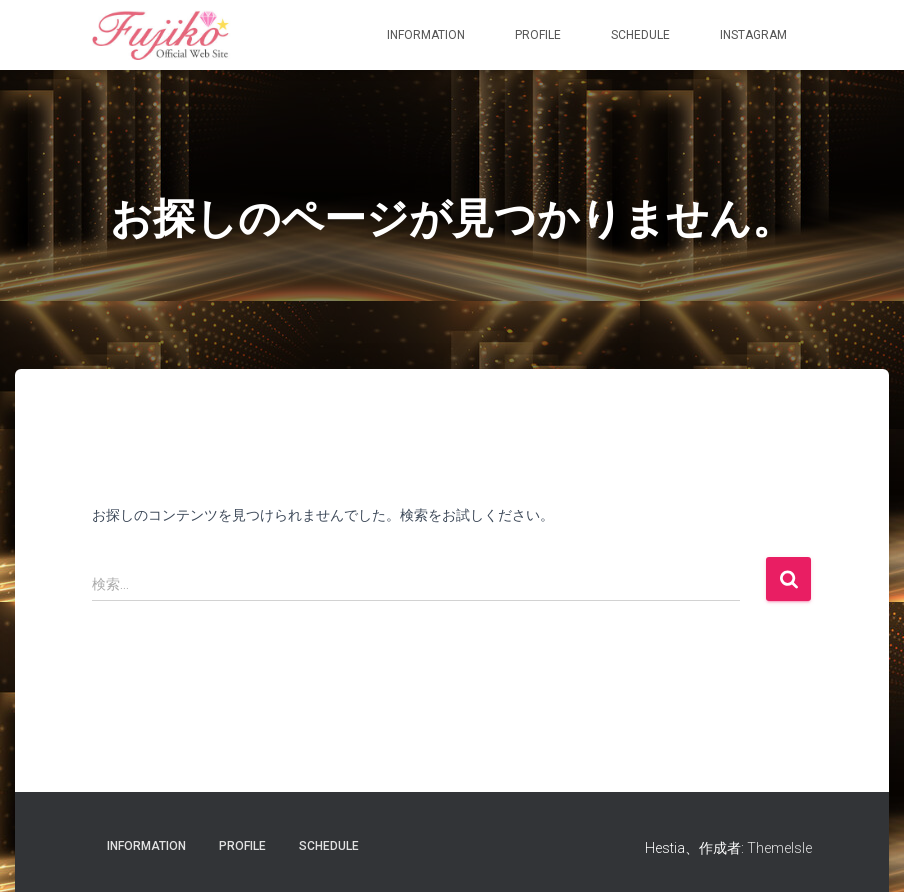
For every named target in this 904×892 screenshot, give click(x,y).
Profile (538, 35)
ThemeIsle (779, 848)
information (426, 35)
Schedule (640, 35)
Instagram (753, 35)
